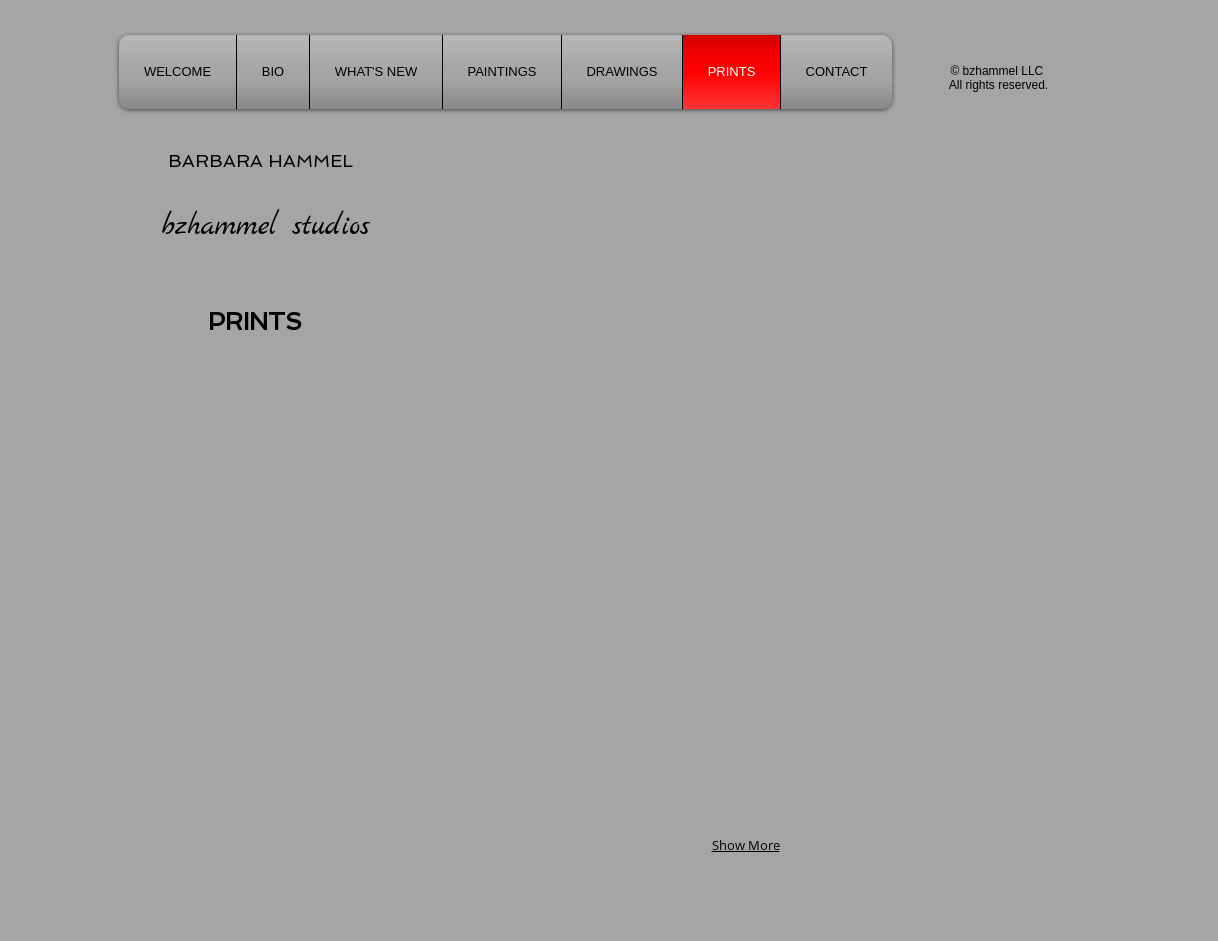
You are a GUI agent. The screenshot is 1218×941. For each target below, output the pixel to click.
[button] (502, 227)
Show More (746, 845)
